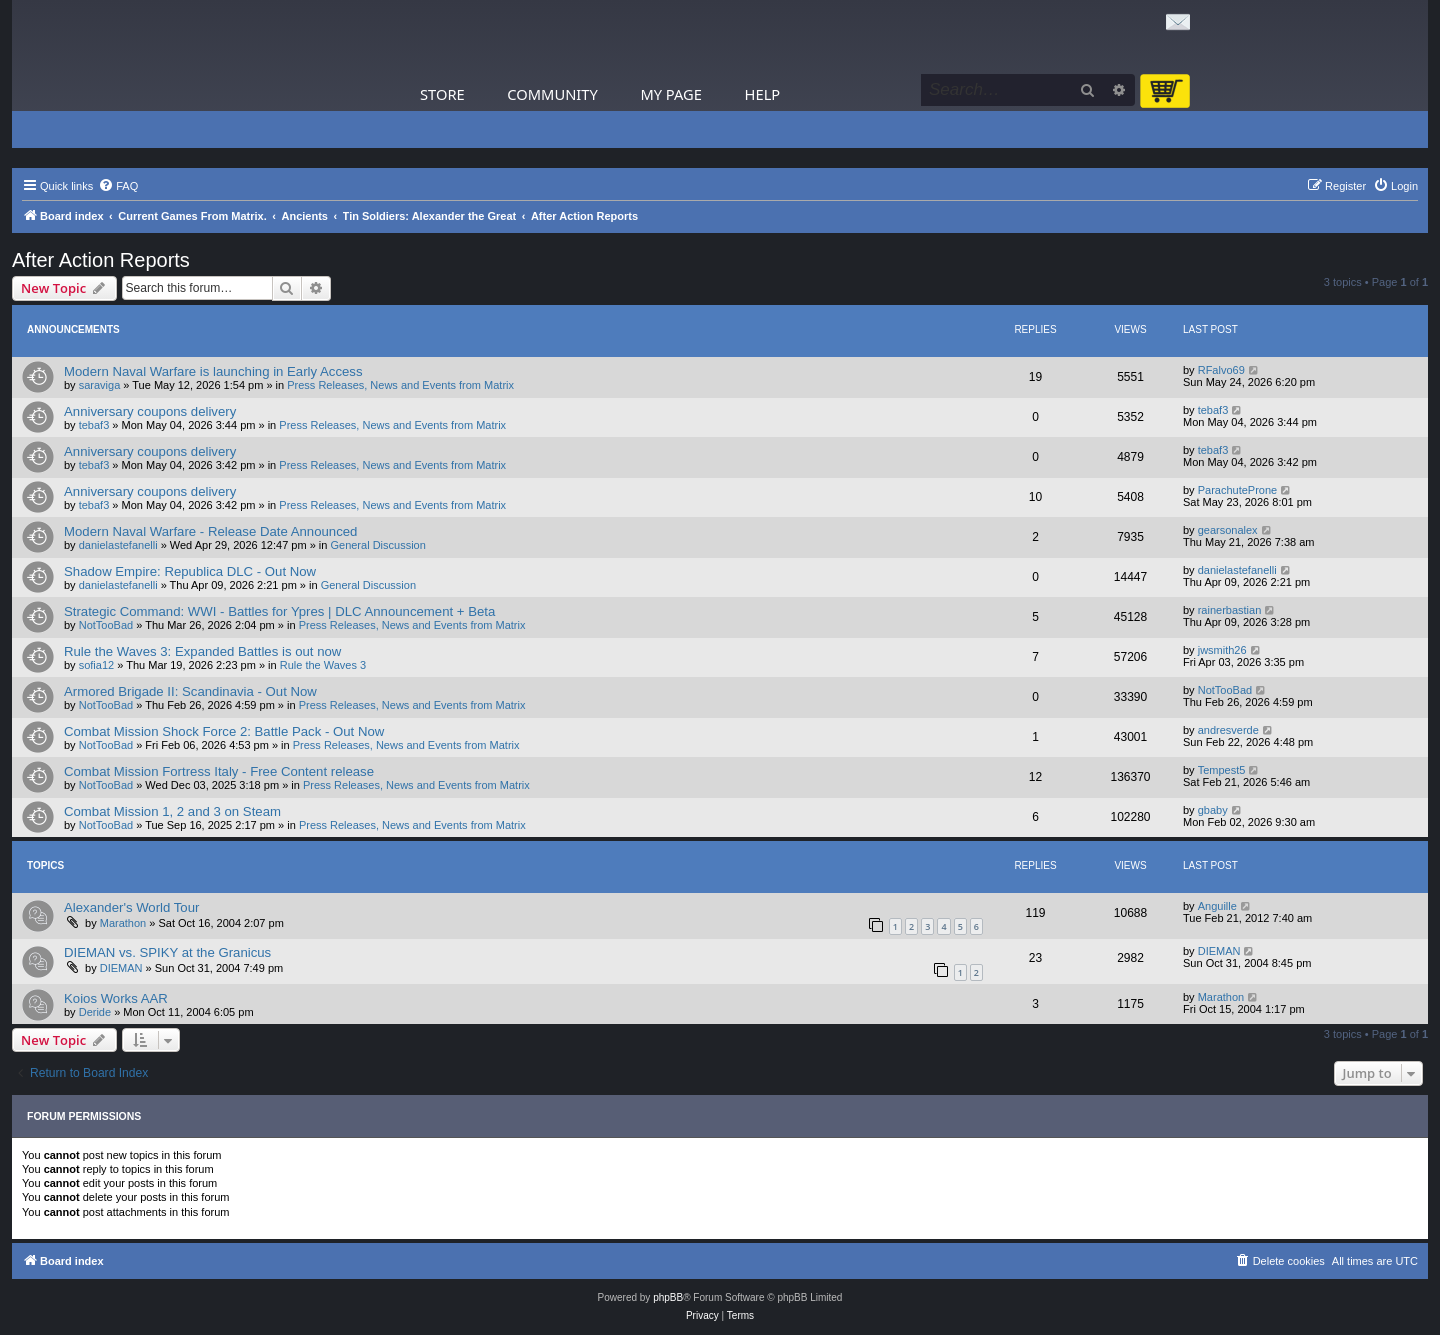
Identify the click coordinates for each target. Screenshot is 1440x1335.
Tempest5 (1222, 770)
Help (763, 94)
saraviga (100, 385)
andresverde (1228, 730)
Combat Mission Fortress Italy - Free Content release (219, 771)
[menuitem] (118, 186)
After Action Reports (101, 260)
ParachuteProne (1238, 490)
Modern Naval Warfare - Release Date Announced (210, 531)
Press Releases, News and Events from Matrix (400, 385)
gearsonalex (1228, 530)
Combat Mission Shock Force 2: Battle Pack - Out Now (224, 731)
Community (552, 94)
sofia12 (96, 665)
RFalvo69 (1221, 370)
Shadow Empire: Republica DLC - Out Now (190, 571)
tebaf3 (94, 425)
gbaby (1213, 810)
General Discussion (377, 545)
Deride (95, 1012)
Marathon (123, 923)
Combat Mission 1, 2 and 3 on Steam (172, 811)
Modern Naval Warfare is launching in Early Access (213, 371)
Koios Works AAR (116, 998)
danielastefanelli (118, 545)
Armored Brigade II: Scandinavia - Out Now (190, 691)
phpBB (668, 1297)
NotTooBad (106, 625)
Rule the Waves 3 (323, 665)
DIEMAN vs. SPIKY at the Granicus (167, 952)
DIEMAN (121, 968)
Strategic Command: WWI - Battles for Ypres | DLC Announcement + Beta (279, 611)
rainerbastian (1230, 610)
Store (442, 94)
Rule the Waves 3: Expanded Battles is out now (202, 651)
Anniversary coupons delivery (150, 411)
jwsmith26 (1222, 650)
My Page (671, 94)
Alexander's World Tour (131, 907)
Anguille (1217, 906)
